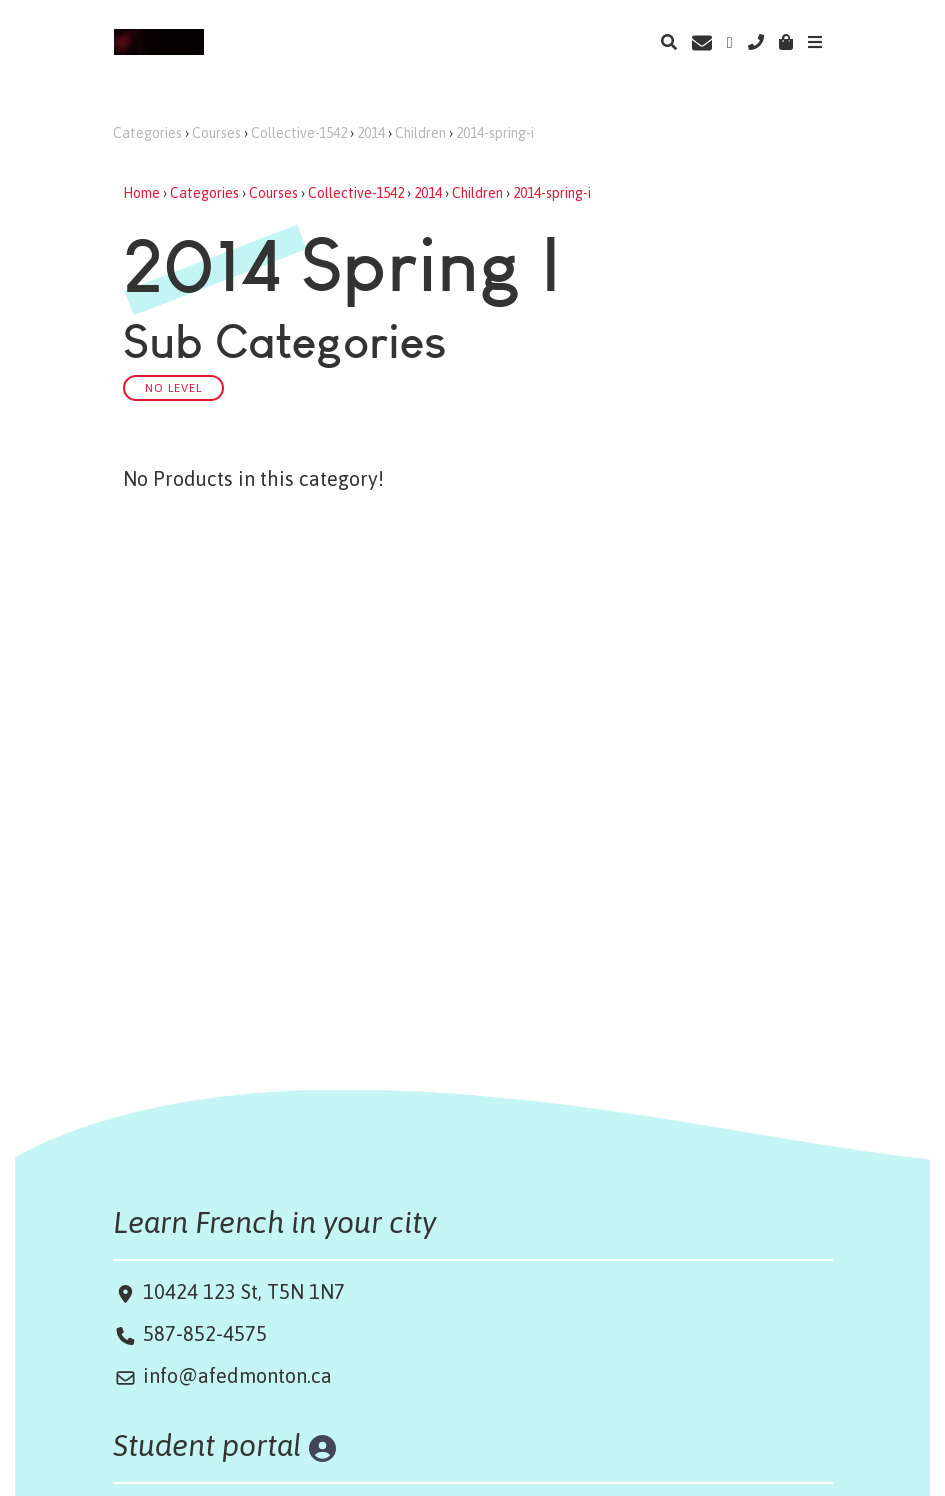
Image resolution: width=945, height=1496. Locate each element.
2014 (371, 133)
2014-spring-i (495, 133)
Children (420, 133)
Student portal (207, 1445)
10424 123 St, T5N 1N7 (241, 1291)
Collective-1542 (299, 133)
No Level (173, 387)
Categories (147, 133)
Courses (216, 133)
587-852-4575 (205, 1333)
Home (141, 193)
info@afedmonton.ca (237, 1375)
